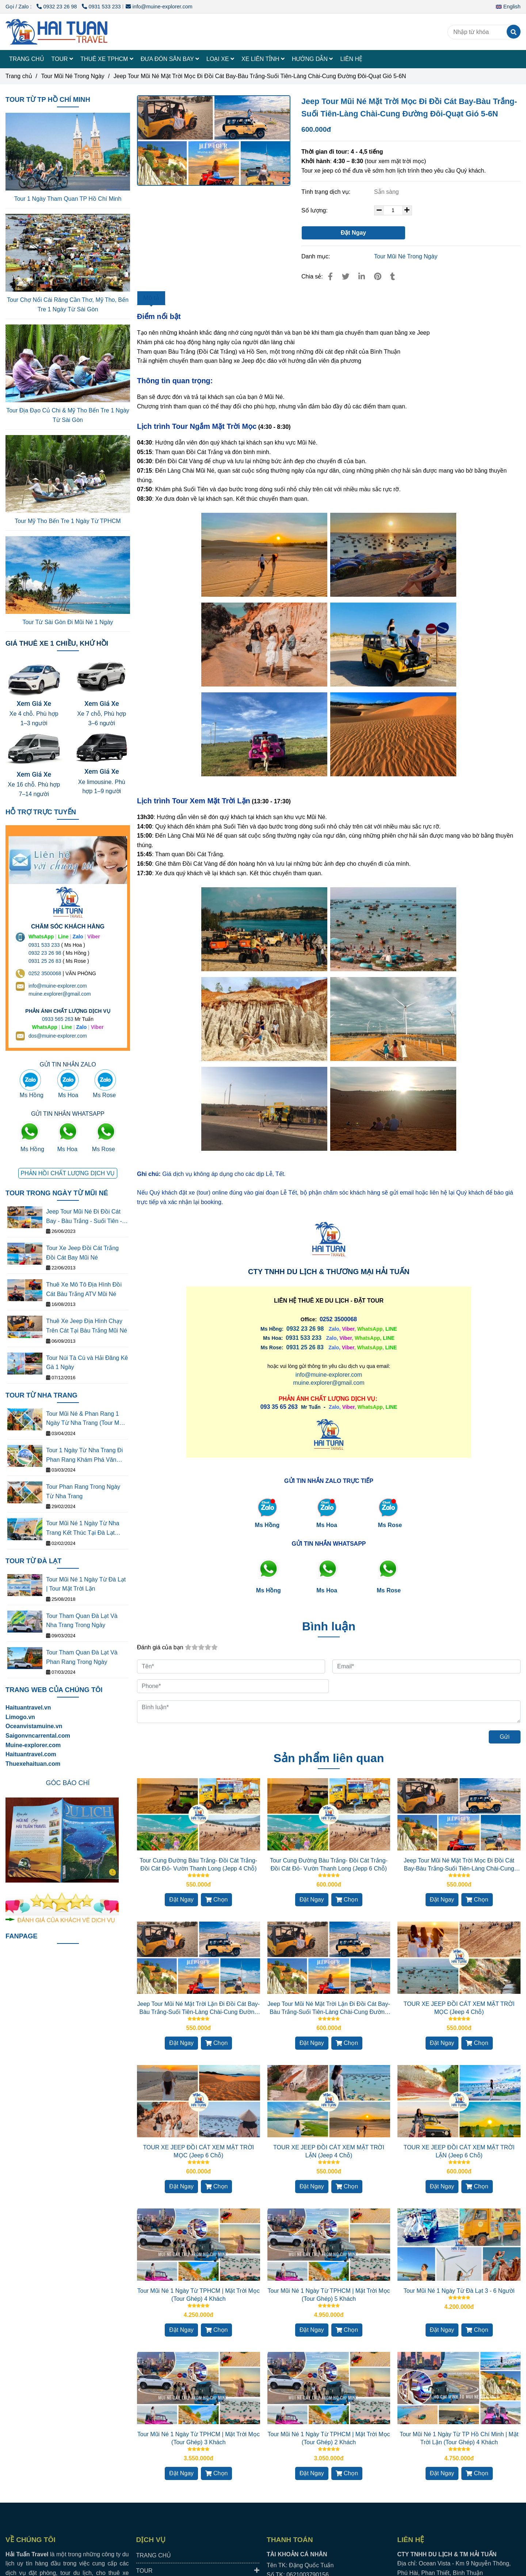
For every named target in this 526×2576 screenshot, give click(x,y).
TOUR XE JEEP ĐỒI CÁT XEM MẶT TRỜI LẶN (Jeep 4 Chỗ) (328, 2151)
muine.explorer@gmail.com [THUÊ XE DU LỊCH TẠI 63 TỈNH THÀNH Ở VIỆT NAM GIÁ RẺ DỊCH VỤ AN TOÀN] (59, 994)
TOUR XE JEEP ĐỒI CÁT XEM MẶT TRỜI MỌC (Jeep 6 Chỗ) (198, 2151)
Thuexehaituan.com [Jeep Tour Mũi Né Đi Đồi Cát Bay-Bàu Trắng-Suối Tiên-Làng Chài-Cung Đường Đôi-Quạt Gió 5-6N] (32, 1764)
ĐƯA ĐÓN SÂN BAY (170, 59)
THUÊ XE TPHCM (106, 59)
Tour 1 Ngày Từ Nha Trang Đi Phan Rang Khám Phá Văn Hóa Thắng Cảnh (84, 1455)
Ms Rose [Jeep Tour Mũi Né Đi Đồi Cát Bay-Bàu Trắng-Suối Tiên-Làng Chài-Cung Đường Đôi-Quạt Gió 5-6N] (390, 1525)
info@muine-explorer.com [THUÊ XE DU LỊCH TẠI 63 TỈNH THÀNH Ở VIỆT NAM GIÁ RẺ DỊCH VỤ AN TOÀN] (57, 986)
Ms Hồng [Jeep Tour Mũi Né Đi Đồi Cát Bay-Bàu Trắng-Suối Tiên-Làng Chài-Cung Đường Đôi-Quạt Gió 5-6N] (267, 1525)
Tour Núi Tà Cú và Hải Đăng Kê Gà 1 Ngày (87, 1362)
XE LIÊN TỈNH (263, 59)
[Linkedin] (362, 276)
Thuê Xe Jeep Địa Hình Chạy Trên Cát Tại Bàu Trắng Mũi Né (86, 1326)
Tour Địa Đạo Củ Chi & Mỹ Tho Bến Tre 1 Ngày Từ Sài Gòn (67, 415)
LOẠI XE (220, 59)
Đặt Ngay (353, 233)
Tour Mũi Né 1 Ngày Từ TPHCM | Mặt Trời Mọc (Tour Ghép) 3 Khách (198, 2438)
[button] (510, 6)
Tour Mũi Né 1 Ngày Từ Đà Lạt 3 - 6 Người (459, 2291)
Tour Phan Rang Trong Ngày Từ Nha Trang (83, 1491)
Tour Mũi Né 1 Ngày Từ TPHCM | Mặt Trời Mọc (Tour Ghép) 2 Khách (328, 2438)
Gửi (505, 1737)
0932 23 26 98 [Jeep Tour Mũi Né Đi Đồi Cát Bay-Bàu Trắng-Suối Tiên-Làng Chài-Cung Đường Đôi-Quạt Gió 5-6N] (57, 6)
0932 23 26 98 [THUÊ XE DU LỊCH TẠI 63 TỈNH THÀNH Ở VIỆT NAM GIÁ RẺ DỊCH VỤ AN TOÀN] (44, 953)
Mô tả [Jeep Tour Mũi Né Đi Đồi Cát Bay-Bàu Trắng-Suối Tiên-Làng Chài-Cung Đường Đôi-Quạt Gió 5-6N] (151, 297)
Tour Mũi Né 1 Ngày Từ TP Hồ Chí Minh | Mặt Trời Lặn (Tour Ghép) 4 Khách (459, 2438)
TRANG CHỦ (26, 59)
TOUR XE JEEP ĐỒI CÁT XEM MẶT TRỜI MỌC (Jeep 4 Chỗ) (459, 2008)
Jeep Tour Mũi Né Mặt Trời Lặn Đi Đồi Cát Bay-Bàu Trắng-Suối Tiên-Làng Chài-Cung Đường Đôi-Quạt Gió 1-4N (198, 2008)
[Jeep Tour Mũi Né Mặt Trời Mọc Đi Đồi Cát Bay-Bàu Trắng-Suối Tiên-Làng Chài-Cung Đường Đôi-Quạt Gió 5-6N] (56, 32)
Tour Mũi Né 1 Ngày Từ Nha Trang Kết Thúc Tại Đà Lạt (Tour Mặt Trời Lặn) (82, 1528)
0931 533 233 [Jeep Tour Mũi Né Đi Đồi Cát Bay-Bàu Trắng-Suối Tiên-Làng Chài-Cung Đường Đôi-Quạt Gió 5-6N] (101, 6)
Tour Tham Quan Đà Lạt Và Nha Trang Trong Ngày (81, 1621)
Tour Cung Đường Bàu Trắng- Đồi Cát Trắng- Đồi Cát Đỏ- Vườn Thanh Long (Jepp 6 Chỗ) (329, 1864)
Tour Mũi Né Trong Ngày (405, 256)
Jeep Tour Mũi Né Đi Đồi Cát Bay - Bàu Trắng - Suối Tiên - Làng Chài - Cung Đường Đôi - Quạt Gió (86, 1217)
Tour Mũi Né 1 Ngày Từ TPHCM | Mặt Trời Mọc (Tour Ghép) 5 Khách (328, 2295)
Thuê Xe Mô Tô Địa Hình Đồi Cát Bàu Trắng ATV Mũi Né (84, 1289)
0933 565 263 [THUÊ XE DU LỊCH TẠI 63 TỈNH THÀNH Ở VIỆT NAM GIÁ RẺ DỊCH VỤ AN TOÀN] (57, 1019)
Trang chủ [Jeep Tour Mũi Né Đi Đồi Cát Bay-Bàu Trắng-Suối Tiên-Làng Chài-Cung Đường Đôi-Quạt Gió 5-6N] (18, 76)
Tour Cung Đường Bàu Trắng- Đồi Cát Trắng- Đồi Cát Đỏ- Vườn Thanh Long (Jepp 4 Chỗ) (198, 1864)
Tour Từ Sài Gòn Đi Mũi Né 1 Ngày (67, 622)
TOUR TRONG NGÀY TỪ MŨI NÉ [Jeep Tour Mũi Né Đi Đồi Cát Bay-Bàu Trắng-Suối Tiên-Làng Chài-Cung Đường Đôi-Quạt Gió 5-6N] (56, 1193)
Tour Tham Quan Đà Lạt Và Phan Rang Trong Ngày (81, 1657)
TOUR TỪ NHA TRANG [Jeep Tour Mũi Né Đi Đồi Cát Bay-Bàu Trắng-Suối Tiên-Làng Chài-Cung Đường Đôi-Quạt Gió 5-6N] (41, 1395)
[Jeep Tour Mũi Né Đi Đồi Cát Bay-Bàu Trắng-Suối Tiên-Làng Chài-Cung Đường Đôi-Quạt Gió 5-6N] (214, 140)
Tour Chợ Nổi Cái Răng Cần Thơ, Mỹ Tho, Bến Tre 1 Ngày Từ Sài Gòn (68, 304)
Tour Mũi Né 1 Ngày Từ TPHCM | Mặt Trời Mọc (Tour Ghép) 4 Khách (198, 2295)
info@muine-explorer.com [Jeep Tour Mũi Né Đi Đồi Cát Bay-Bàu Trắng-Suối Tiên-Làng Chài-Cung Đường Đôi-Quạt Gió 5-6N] (159, 6)
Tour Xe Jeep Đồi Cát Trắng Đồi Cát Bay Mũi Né (82, 1253)
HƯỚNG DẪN (312, 59)
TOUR (62, 59)
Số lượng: (315, 210)
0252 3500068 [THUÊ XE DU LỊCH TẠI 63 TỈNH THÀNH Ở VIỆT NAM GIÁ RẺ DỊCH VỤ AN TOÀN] (44, 973)
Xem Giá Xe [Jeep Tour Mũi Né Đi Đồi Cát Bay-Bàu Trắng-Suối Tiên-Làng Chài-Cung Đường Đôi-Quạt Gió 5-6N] (33, 703)
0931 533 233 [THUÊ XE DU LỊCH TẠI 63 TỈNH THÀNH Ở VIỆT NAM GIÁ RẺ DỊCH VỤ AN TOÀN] (44, 945)
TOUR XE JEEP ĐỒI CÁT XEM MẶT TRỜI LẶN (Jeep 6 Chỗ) (459, 2151)
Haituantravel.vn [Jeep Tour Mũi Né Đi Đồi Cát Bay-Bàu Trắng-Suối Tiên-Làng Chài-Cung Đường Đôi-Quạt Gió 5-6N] (28, 1707)
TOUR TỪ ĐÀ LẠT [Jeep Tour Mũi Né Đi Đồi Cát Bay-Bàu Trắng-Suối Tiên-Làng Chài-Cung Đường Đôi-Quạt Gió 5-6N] (33, 1561)
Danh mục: (316, 256)
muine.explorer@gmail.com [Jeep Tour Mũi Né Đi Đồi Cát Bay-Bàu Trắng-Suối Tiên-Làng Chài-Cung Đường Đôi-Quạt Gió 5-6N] (329, 1383)
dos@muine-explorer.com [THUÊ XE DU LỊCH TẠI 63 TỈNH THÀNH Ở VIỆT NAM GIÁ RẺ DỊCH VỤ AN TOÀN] (57, 1036)
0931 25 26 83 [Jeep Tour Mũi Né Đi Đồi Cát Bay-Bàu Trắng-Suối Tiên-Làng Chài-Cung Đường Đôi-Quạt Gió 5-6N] (305, 1347)
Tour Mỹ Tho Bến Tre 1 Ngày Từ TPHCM (68, 521)
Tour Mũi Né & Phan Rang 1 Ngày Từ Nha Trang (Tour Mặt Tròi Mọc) (85, 1419)
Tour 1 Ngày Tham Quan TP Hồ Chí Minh (68, 199)
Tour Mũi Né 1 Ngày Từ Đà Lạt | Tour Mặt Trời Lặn (86, 1584)
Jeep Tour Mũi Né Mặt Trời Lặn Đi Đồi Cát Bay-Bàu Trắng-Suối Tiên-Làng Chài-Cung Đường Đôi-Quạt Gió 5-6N (328, 2008)
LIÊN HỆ (351, 59)
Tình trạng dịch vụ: (326, 192)
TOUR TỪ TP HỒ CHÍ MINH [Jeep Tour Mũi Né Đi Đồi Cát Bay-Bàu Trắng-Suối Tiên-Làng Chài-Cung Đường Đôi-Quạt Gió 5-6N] (47, 99)
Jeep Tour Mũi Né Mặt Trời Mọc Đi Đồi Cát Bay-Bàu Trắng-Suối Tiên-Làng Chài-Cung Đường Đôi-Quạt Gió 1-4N (459, 1865)
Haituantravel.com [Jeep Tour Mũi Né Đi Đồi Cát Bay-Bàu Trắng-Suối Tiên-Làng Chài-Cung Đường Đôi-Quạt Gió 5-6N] (30, 1754)
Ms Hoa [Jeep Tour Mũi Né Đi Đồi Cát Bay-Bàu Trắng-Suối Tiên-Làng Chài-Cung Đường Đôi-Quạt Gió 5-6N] (326, 1525)
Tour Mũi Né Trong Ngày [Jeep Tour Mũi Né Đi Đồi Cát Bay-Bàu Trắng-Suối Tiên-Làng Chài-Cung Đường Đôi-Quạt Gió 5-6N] (72, 76)
